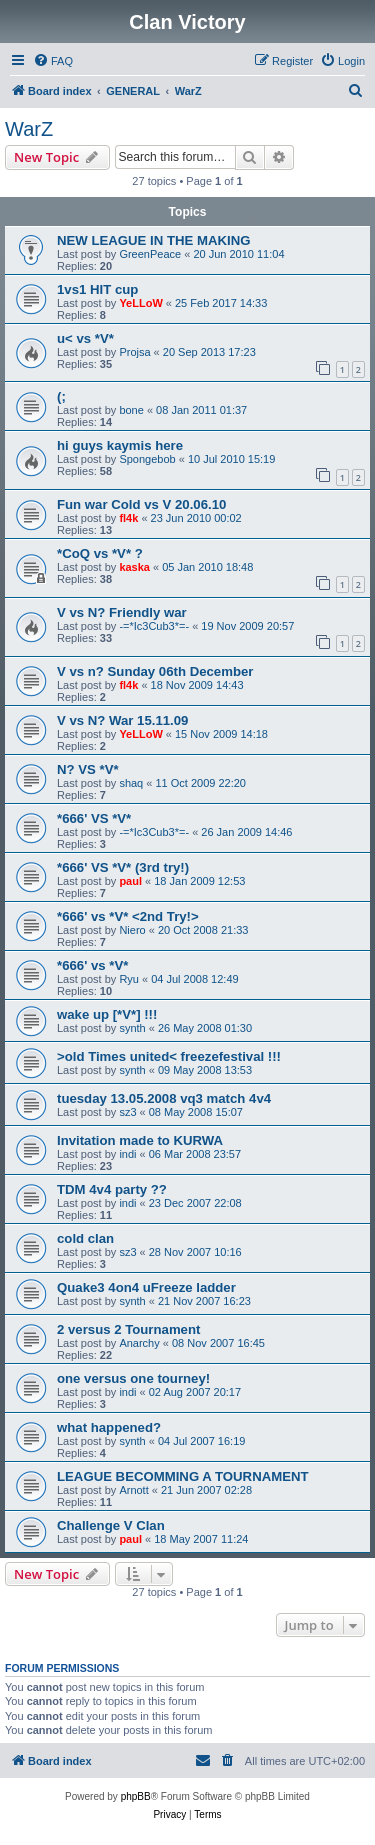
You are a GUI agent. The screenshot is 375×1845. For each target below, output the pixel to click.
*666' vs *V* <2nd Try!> (128, 916)
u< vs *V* (85, 338)
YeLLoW (140, 303)
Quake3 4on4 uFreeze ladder (146, 1287)
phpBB (136, 1796)
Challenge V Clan (111, 1525)
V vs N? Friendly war (122, 612)
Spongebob (147, 459)
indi (127, 1154)
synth (132, 1028)
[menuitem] (53, 61)
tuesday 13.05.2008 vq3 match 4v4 (164, 1098)
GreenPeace (150, 254)
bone (131, 410)
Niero (132, 930)
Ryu (129, 979)
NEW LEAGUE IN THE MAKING (153, 240)
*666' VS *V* (94, 818)
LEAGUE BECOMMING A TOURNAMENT (183, 1476)
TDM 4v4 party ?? (112, 1189)
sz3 (127, 1112)
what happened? (109, 1427)
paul (130, 881)
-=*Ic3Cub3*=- (154, 626)
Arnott (133, 1490)
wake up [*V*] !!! (107, 1014)
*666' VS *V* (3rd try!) (123, 867)
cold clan (85, 1238)
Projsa (134, 352)
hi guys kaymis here (120, 445)
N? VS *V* (88, 769)
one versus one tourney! (133, 1378)
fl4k (128, 518)
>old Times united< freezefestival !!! (169, 1056)
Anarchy (139, 1343)
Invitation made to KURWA (140, 1140)
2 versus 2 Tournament (128, 1329)
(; (61, 396)
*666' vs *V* (92, 965)
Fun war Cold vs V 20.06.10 (141, 504)
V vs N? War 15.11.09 (122, 720)
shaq (131, 783)
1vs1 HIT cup (97, 289)
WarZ (29, 129)
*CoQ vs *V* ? (100, 553)
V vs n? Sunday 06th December (155, 671)
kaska (134, 567)
